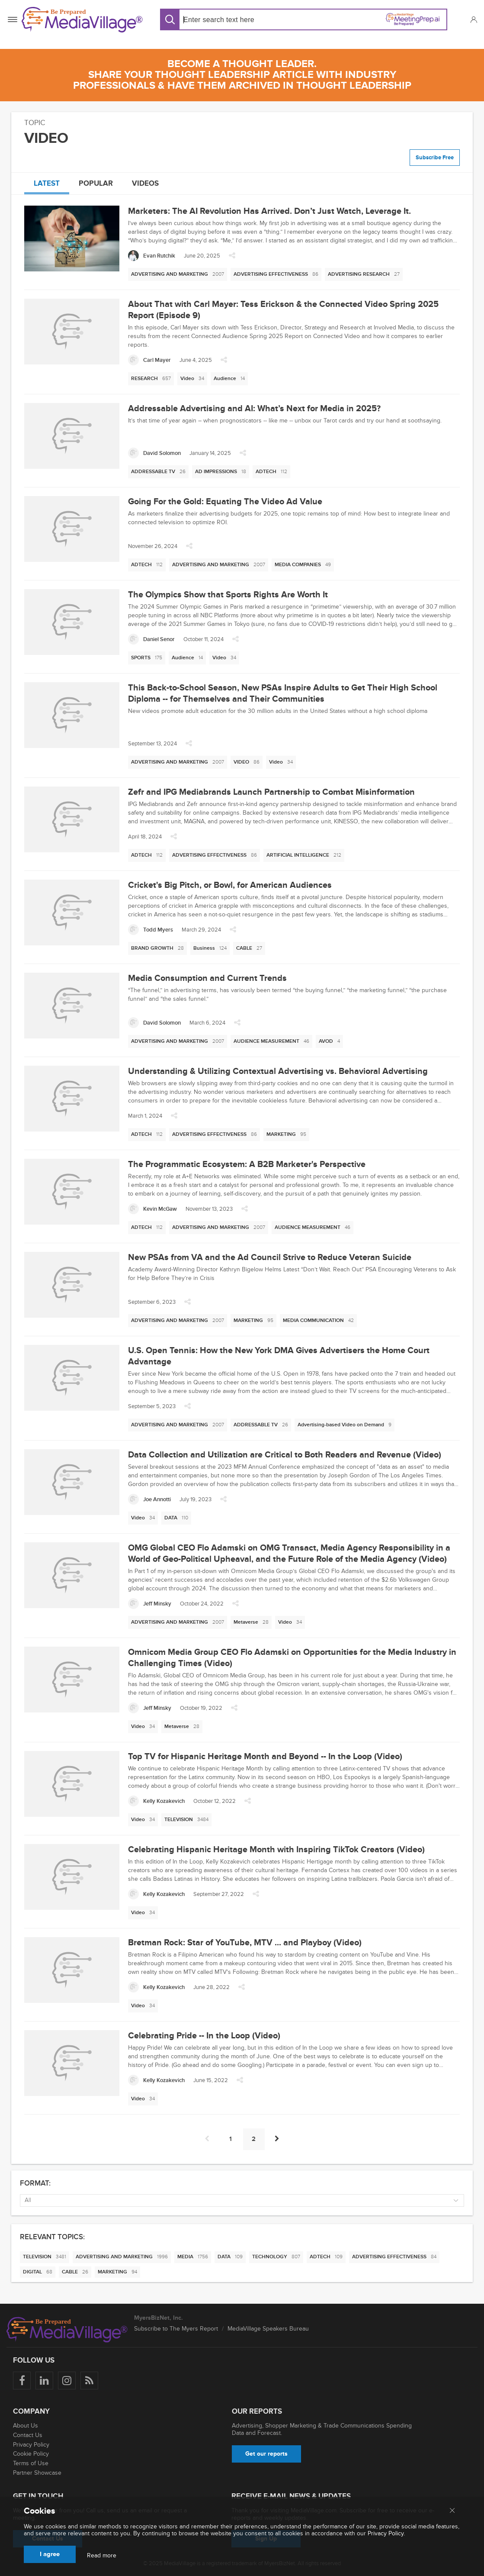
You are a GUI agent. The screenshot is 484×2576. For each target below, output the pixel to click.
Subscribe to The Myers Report (176, 2328)
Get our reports (266, 2453)
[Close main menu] (452, 2511)
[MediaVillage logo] (67, 2329)
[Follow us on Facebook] (22, 2380)
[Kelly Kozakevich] (156, 1801)
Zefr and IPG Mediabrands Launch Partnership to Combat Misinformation (271, 792)
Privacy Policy (31, 2444)
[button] (473, 19)
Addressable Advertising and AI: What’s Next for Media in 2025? (254, 408)
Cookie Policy (31, 2453)
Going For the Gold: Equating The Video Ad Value (225, 502)
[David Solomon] (154, 453)
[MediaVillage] (82, 19)
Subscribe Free (435, 157)
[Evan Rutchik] (151, 255)
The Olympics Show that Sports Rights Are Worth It (228, 595)
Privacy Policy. (386, 2533)
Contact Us (27, 2435)
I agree (50, 2554)
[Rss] (89, 2380)
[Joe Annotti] (149, 1499)
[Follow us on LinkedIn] (44, 2380)
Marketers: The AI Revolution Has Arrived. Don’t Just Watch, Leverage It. (269, 211)
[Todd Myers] (150, 929)
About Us (25, 2425)
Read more (101, 2555)
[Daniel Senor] (151, 639)
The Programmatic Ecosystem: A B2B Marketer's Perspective (246, 1164)
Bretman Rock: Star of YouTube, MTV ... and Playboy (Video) (245, 1943)
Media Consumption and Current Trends (207, 978)
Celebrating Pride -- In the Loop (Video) (204, 2036)
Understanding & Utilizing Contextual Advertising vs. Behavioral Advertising (278, 1071)
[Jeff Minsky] (149, 1603)
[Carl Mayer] (149, 360)
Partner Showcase (37, 2472)
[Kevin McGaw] (152, 1208)
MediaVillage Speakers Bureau (268, 2328)
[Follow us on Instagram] (67, 2380)
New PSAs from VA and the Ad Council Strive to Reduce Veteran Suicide (269, 1257)
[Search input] (239, 20)
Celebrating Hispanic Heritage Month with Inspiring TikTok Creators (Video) (276, 1849)
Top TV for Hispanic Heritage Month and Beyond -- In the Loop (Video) (265, 1756)
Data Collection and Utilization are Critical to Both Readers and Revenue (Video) (284, 1455)
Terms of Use (30, 2463)
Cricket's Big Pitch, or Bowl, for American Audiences (230, 885)
